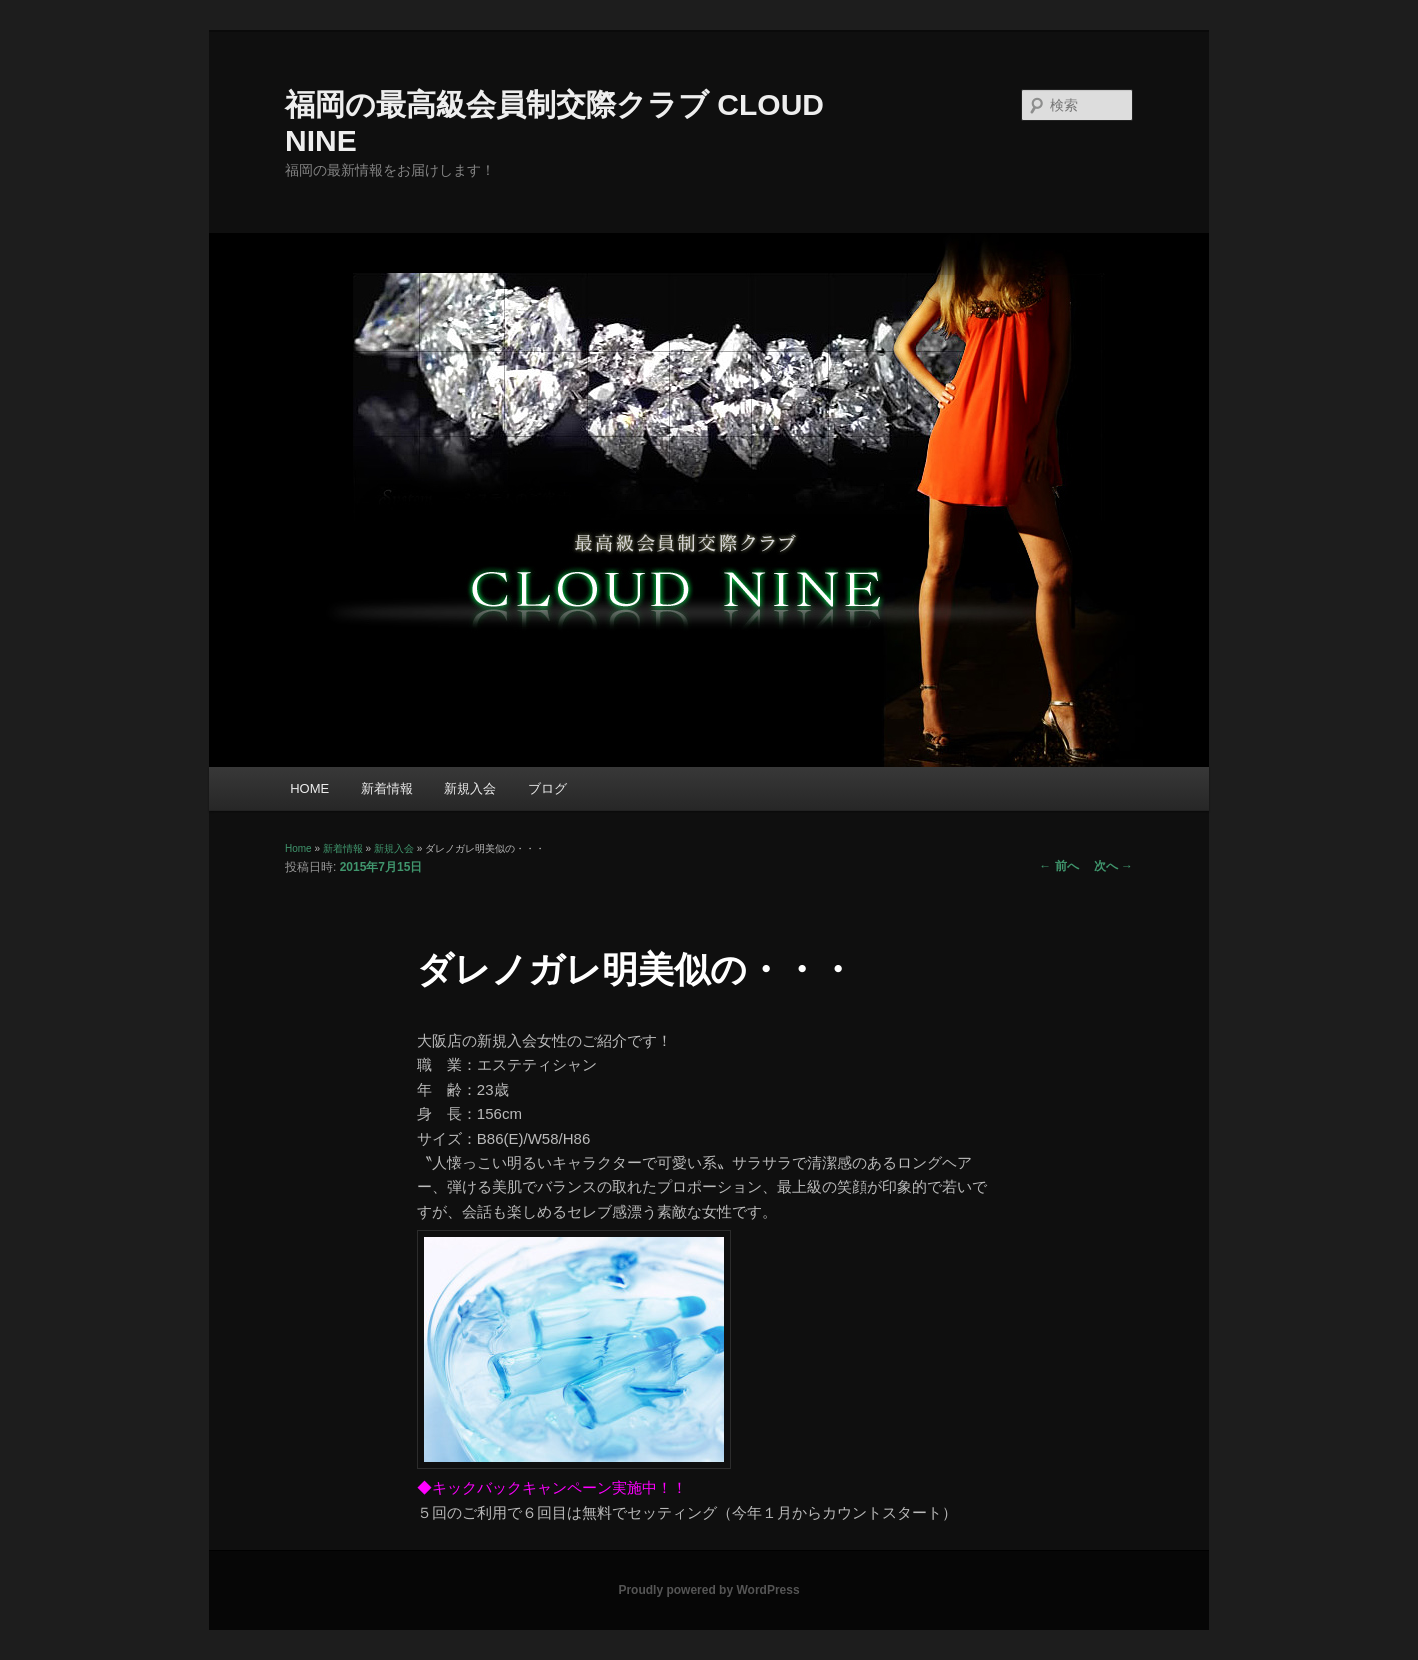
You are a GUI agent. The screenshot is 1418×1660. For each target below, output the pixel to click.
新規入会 (470, 788)
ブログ (547, 788)
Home (298, 848)
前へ (1058, 866)
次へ (1113, 866)
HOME (309, 788)
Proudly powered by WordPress (708, 1590)
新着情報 (387, 788)
